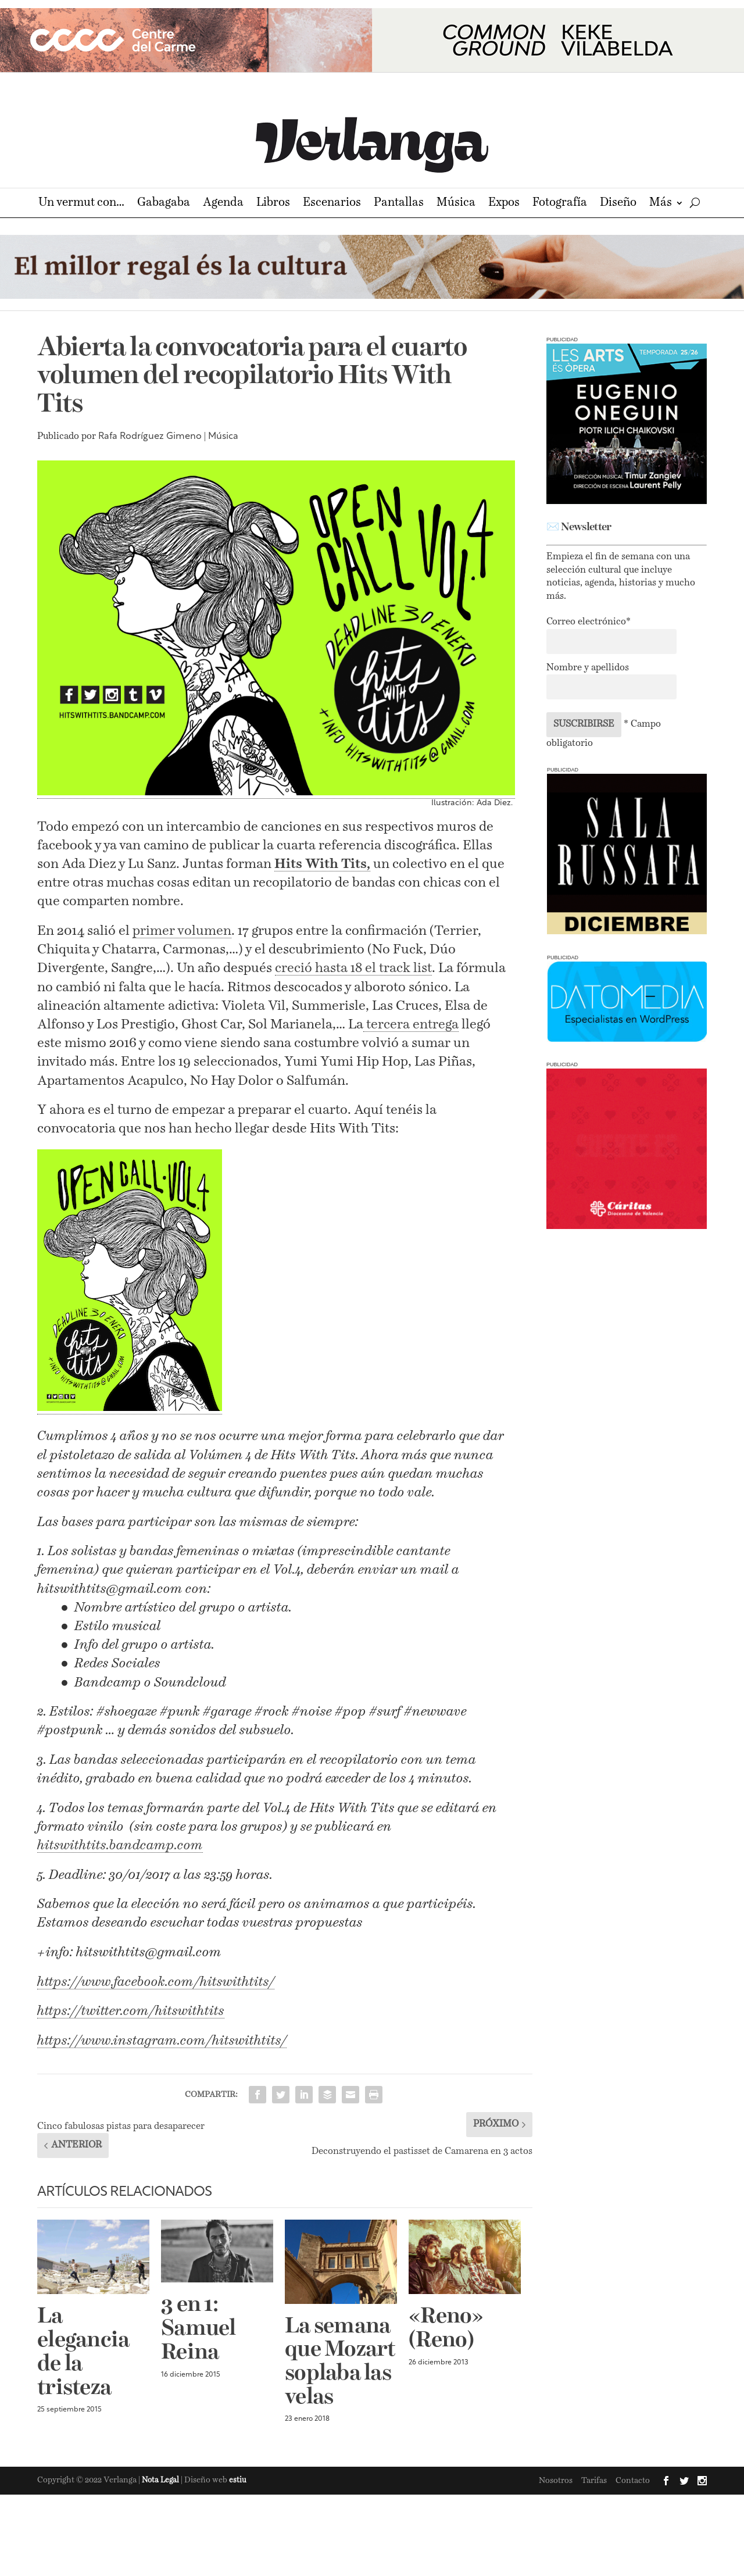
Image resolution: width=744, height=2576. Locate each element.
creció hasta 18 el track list (353, 968)
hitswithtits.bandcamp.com (120, 1845)
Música (456, 204)
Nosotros (556, 2481)
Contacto (633, 2481)
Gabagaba (163, 204)
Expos (504, 204)
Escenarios (332, 204)
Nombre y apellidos (587, 668)
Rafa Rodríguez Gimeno (150, 436)
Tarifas (594, 2481)
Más (660, 204)
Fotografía (559, 204)
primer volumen (182, 931)
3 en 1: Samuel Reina (198, 2329)
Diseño (618, 204)
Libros (273, 204)
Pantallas (399, 204)
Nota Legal (161, 2480)
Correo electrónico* (588, 622)
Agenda (223, 204)
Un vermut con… (81, 204)
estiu (237, 2480)
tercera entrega (411, 1024)
